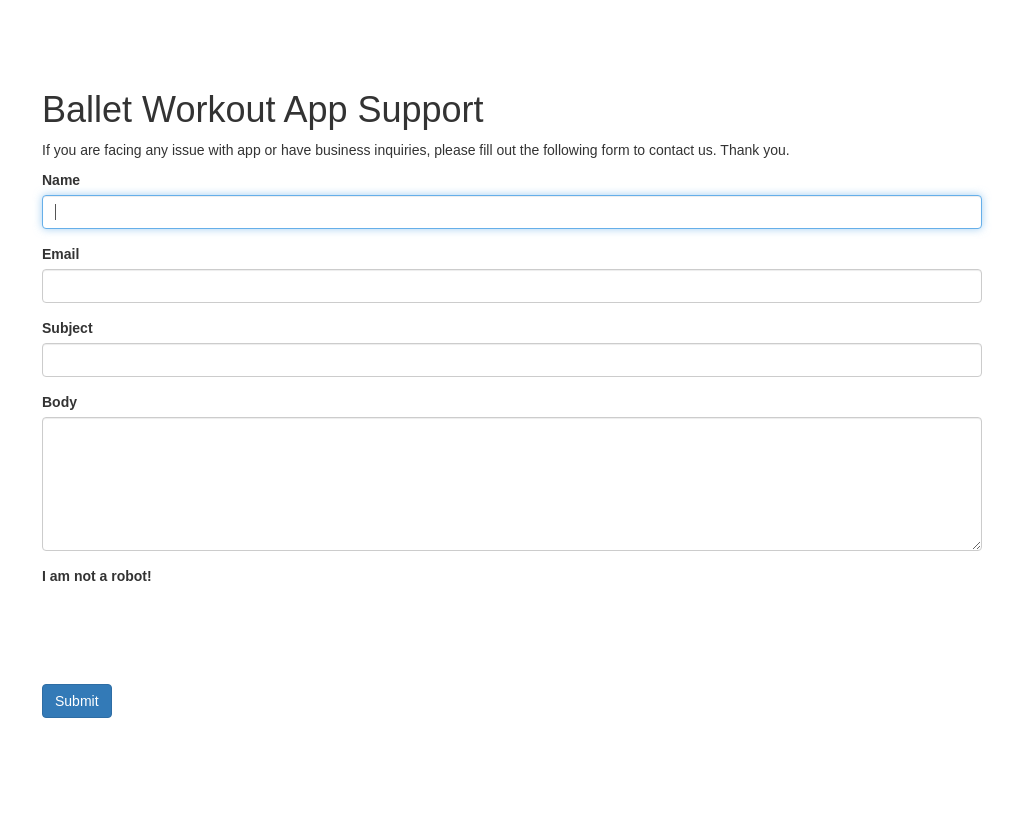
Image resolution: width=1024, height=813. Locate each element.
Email (60, 254)
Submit (77, 701)
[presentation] (194, 630)
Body (59, 402)
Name (61, 180)
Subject (67, 328)
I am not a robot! (97, 576)
